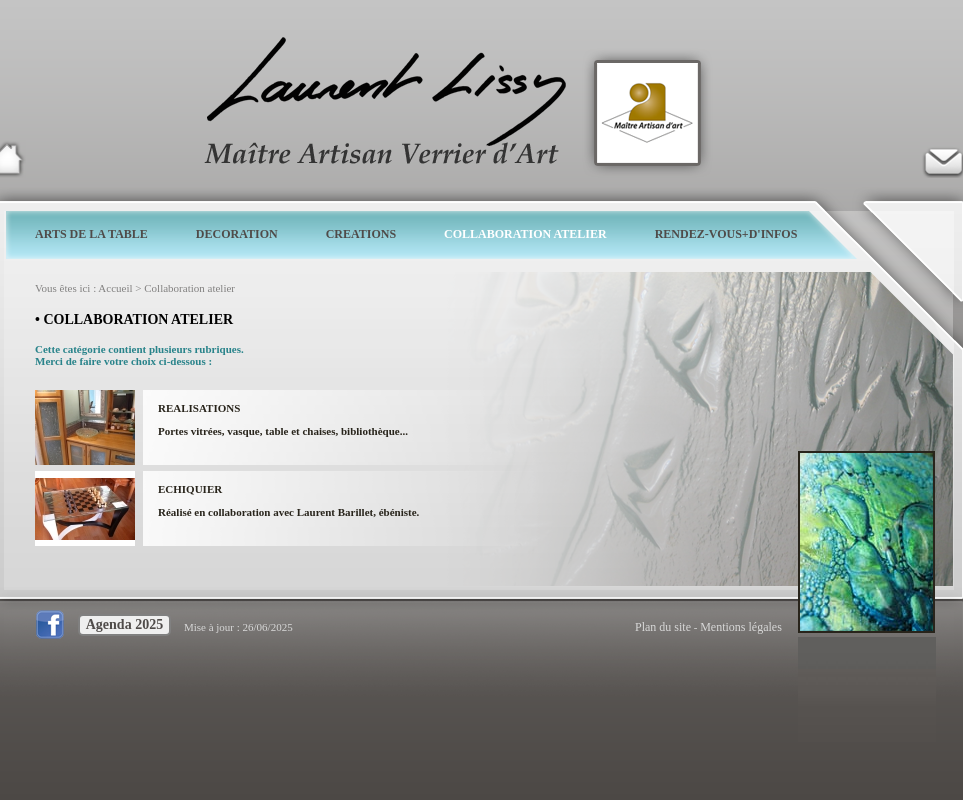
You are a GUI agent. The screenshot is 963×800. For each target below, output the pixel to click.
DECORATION (237, 234)
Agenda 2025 (124, 624)
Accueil (115, 288)
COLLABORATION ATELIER (525, 234)
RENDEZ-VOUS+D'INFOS (726, 234)
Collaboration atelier (189, 288)
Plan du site (663, 627)
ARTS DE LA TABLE (91, 234)
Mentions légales (741, 627)
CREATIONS (361, 234)
